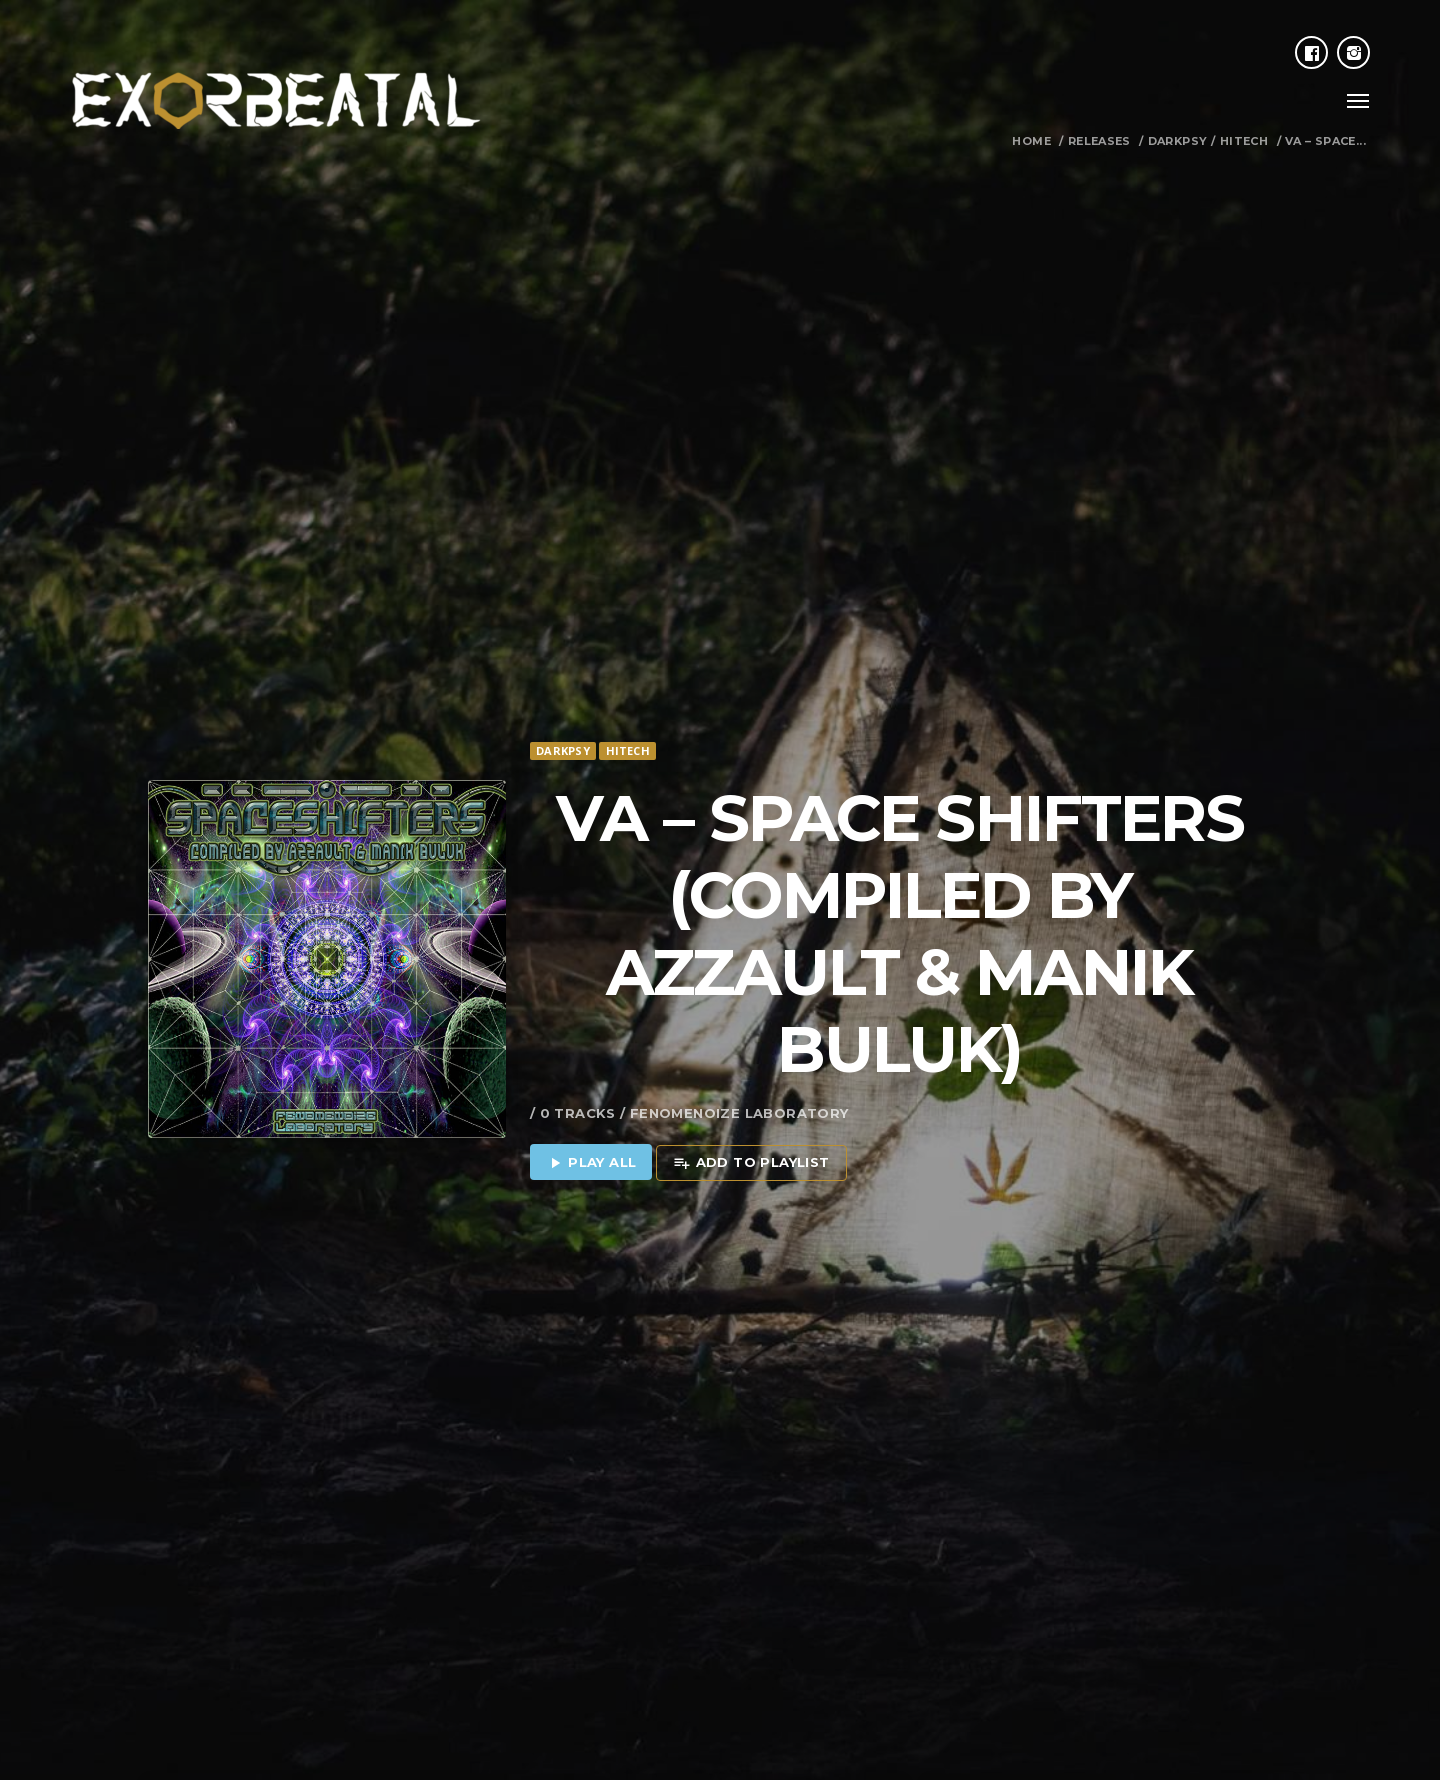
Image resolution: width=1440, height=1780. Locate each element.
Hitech (1244, 141)
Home (1031, 141)
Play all (591, 1098)
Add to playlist (751, 1098)
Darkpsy (1178, 141)
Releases (1099, 141)
